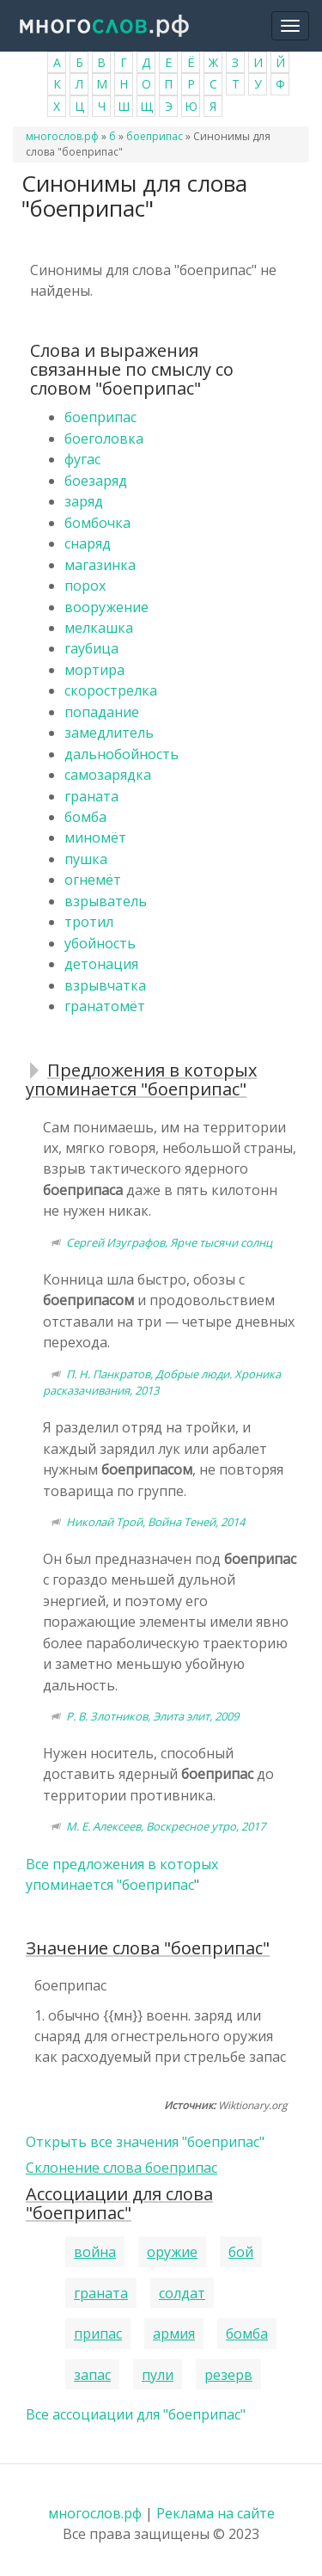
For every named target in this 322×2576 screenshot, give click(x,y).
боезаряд (95, 480)
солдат (182, 2293)
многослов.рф (62, 136)
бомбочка (97, 522)
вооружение (106, 607)
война (95, 2251)
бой (240, 2251)
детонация (101, 963)
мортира (94, 669)
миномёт (95, 837)
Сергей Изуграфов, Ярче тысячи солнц (169, 1242)
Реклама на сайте (215, 2513)
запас (92, 2374)
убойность (100, 943)
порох (85, 585)
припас (98, 2333)
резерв (228, 2374)
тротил (88, 921)
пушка (85, 858)
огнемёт (92, 879)
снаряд (87, 543)
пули (157, 2374)
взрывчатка (105, 985)
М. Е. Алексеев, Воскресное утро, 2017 (165, 1826)
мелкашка (98, 627)
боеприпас (154, 136)
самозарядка (107, 774)
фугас (82, 459)
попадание (101, 711)
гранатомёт (104, 1006)
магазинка (100, 564)
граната (91, 796)
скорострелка (110, 690)
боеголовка (103, 438)
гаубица (91, 648)
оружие (172, 2251)
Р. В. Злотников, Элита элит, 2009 (152, 1716)
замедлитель (109, 732)
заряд (83, 501)
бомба (85, 816)
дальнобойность (121, 754)
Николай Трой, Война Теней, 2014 (155, 1522)
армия (174, 2333)
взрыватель (105, 901)
